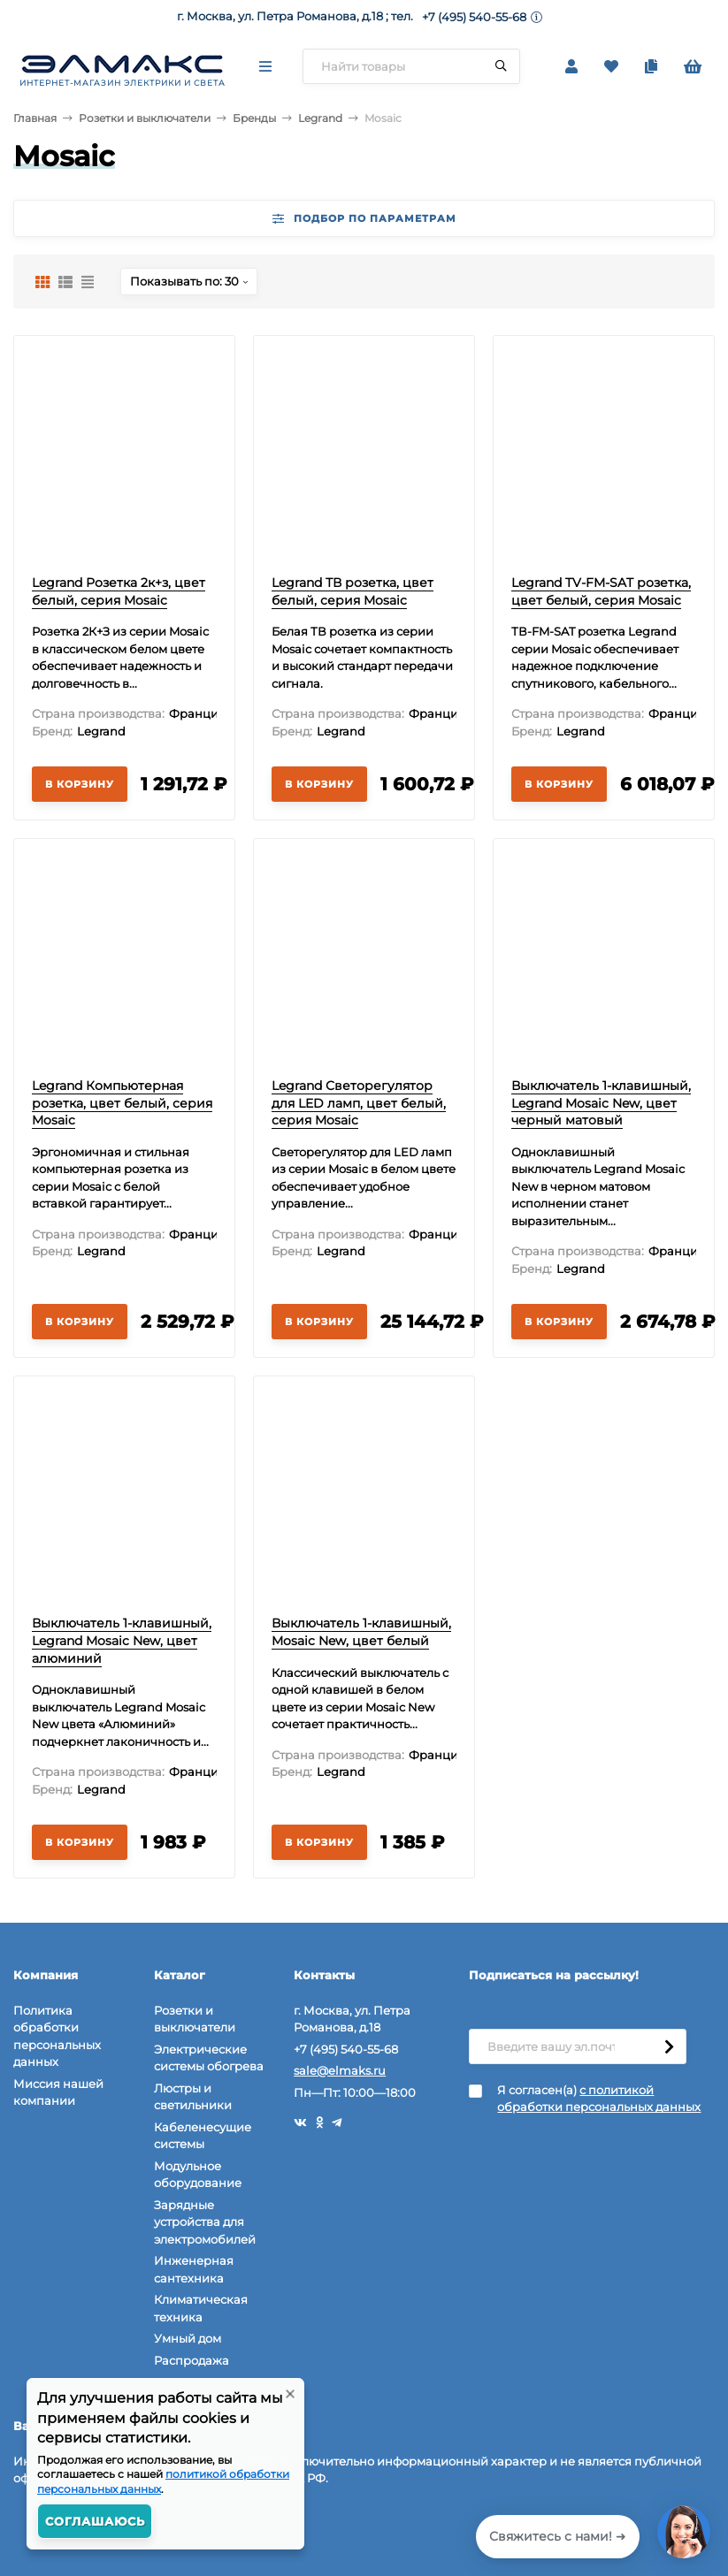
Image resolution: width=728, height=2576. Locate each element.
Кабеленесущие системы (202, 2136)
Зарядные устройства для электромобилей (205, 2222)
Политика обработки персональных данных (57, 2036)
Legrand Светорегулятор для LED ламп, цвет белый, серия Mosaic (359, 1103)
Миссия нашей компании (58, 2092)
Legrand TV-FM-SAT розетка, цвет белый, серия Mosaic (601, 591)
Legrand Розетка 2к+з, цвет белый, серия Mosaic (118, 591)
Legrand (320, 118)
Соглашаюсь (95, 2521)
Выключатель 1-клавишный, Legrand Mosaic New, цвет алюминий (121, 1640)
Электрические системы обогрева (209, 2058)
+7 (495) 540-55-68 (474, 17)
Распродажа (191, 2360)
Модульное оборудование (197, 2175)
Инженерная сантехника (194, 2269)
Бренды (254, 118)
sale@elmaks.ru (340, 2070)
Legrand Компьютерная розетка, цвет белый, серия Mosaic (122, 1103)
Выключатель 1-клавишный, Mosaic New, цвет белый (361, 1632)
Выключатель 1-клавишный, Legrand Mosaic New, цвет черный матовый (601, 1103)
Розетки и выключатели (145, 118)
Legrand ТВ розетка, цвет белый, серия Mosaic (352, 591)
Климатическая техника (201, 2308)
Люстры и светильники (193, 2097)
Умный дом (187, 2338)
